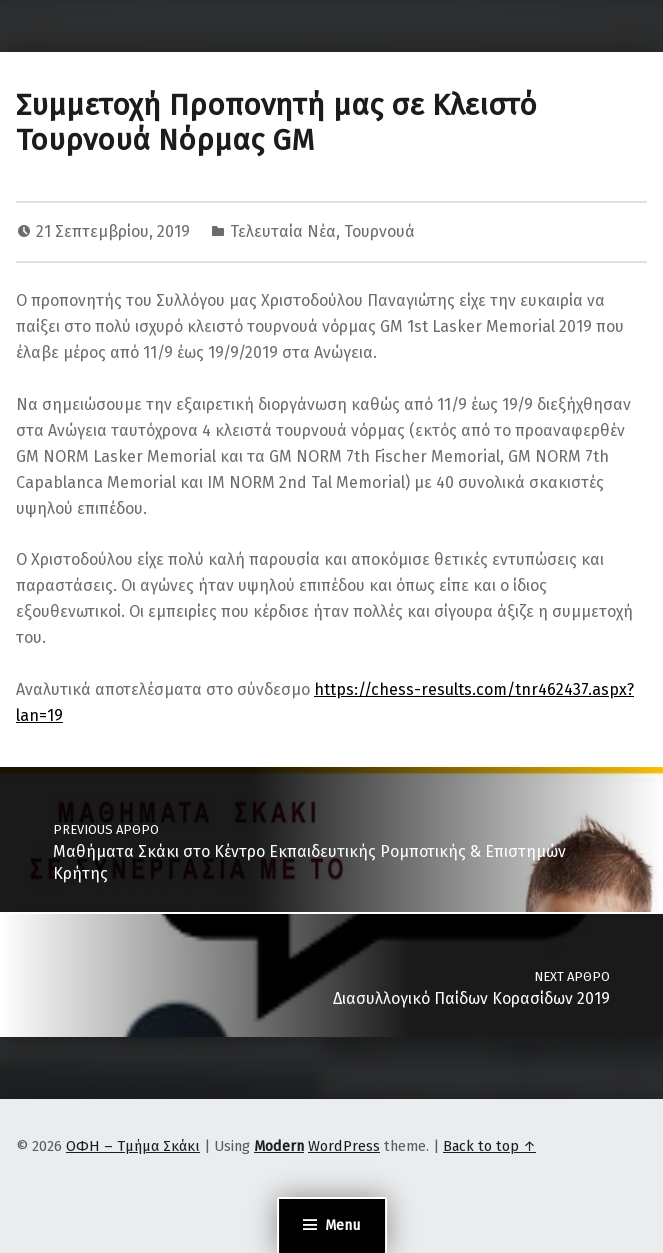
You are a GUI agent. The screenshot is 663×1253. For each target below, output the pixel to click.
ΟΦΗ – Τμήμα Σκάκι (133, 1146)
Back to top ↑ (489, 1146)
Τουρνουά (379, 231)
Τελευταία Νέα (283, 231)
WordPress (344, 1146)
